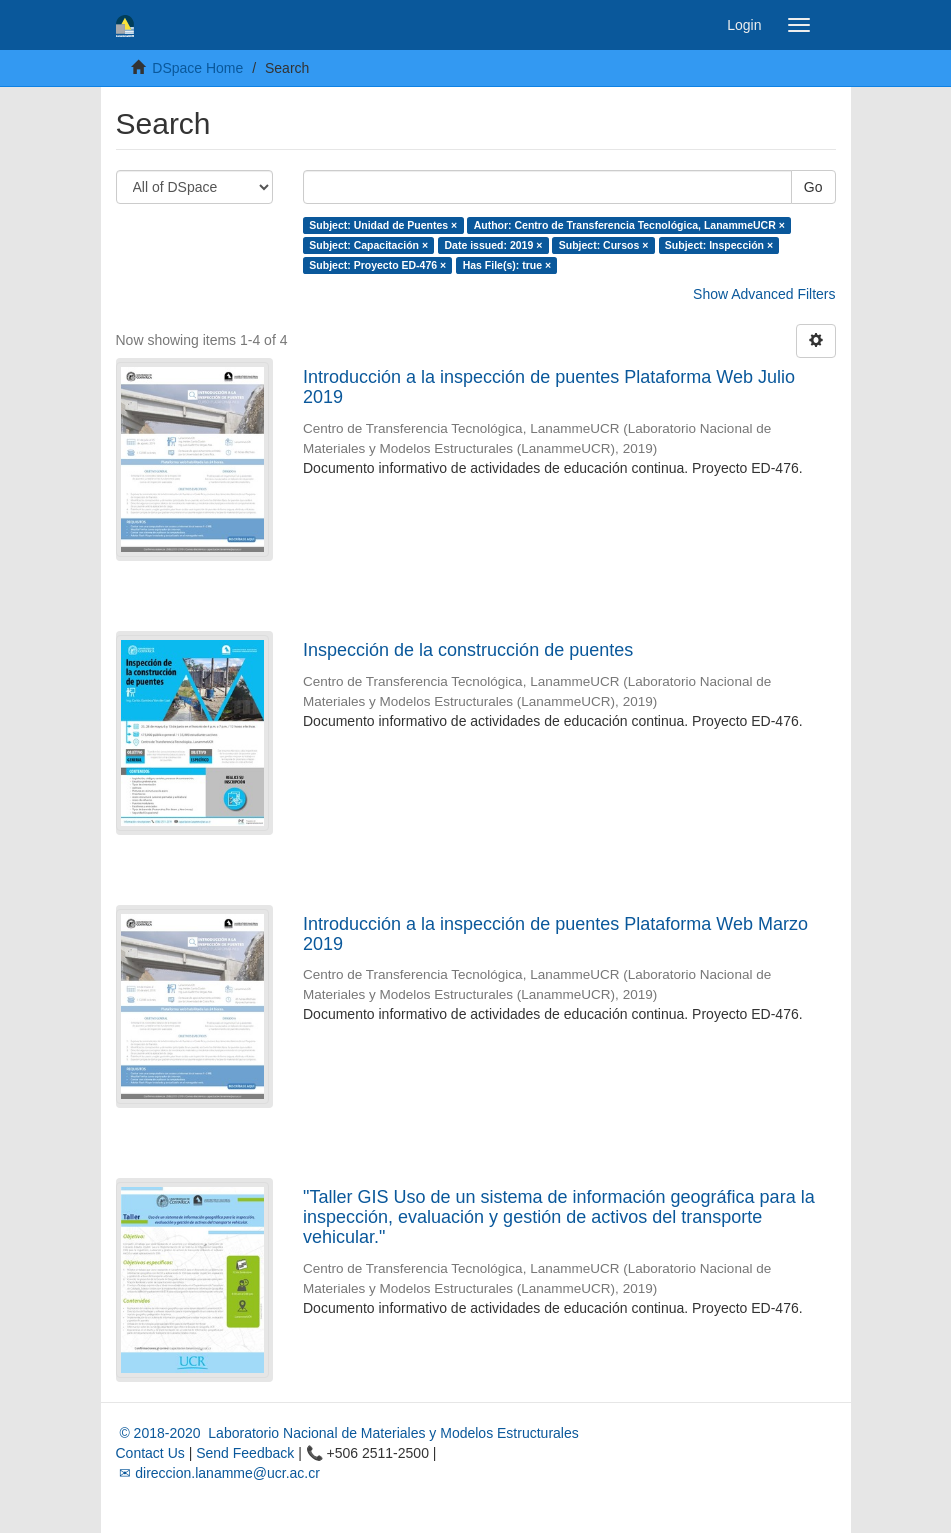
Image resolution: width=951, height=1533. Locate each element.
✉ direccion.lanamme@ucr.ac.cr (218, 1473)
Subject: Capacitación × (368, 245)
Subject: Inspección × (719, 245)
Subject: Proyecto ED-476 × (377, 265)
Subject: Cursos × (604, 245)
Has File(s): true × (507, 265)
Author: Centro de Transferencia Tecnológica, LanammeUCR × (629, 225)
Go (813, 187)
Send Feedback (245, 1453)
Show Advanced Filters (764, 294)
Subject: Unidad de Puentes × (383, 225)
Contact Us (150, 1453)
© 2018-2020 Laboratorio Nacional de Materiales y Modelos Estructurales (347, 1433)
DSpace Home (197, 68)
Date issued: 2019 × (494, 245)
